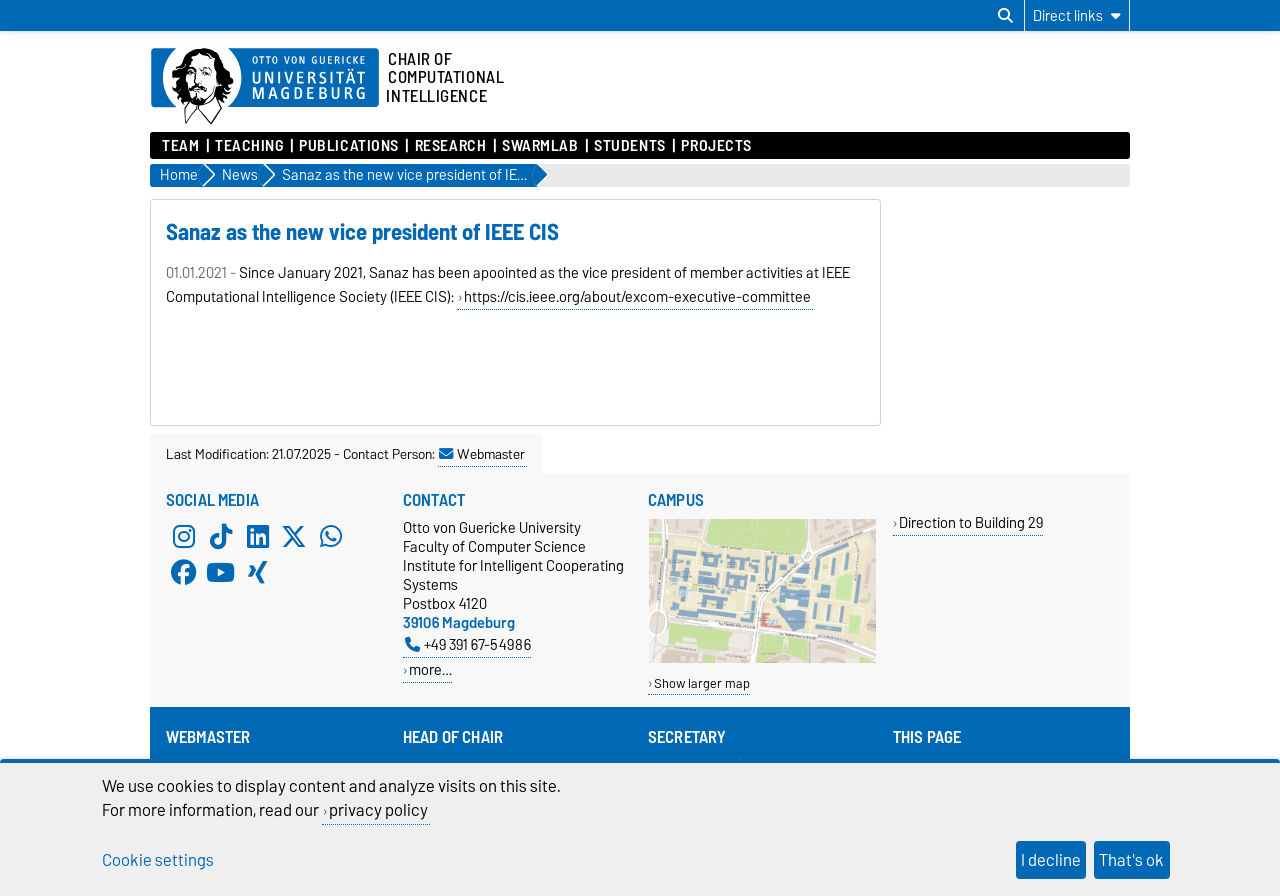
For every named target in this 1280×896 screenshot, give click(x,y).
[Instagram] (184, 536)
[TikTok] (221, 536)
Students (629, 146)
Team (180, 146)
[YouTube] (221, 572)
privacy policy (378, 810)
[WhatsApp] (331, 536)
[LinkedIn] (258, 536)
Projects (716, 146)
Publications (349, 146)
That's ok (1131, 860)
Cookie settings (158, 860)
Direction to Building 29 (971, 522)
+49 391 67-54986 (468, 644)
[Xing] (258, 572)
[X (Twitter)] (294, 536)
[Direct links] (1077, 15)
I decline (1051, 860)
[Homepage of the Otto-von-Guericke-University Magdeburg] (265, 87)
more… (430, 669)
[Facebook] (184, 572)
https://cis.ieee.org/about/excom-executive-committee (637, 297)
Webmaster (482, 454)
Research (450, 146)
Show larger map (702, 683)
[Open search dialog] (1005, 16)
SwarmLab (540, 146)
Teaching (249, 146)
